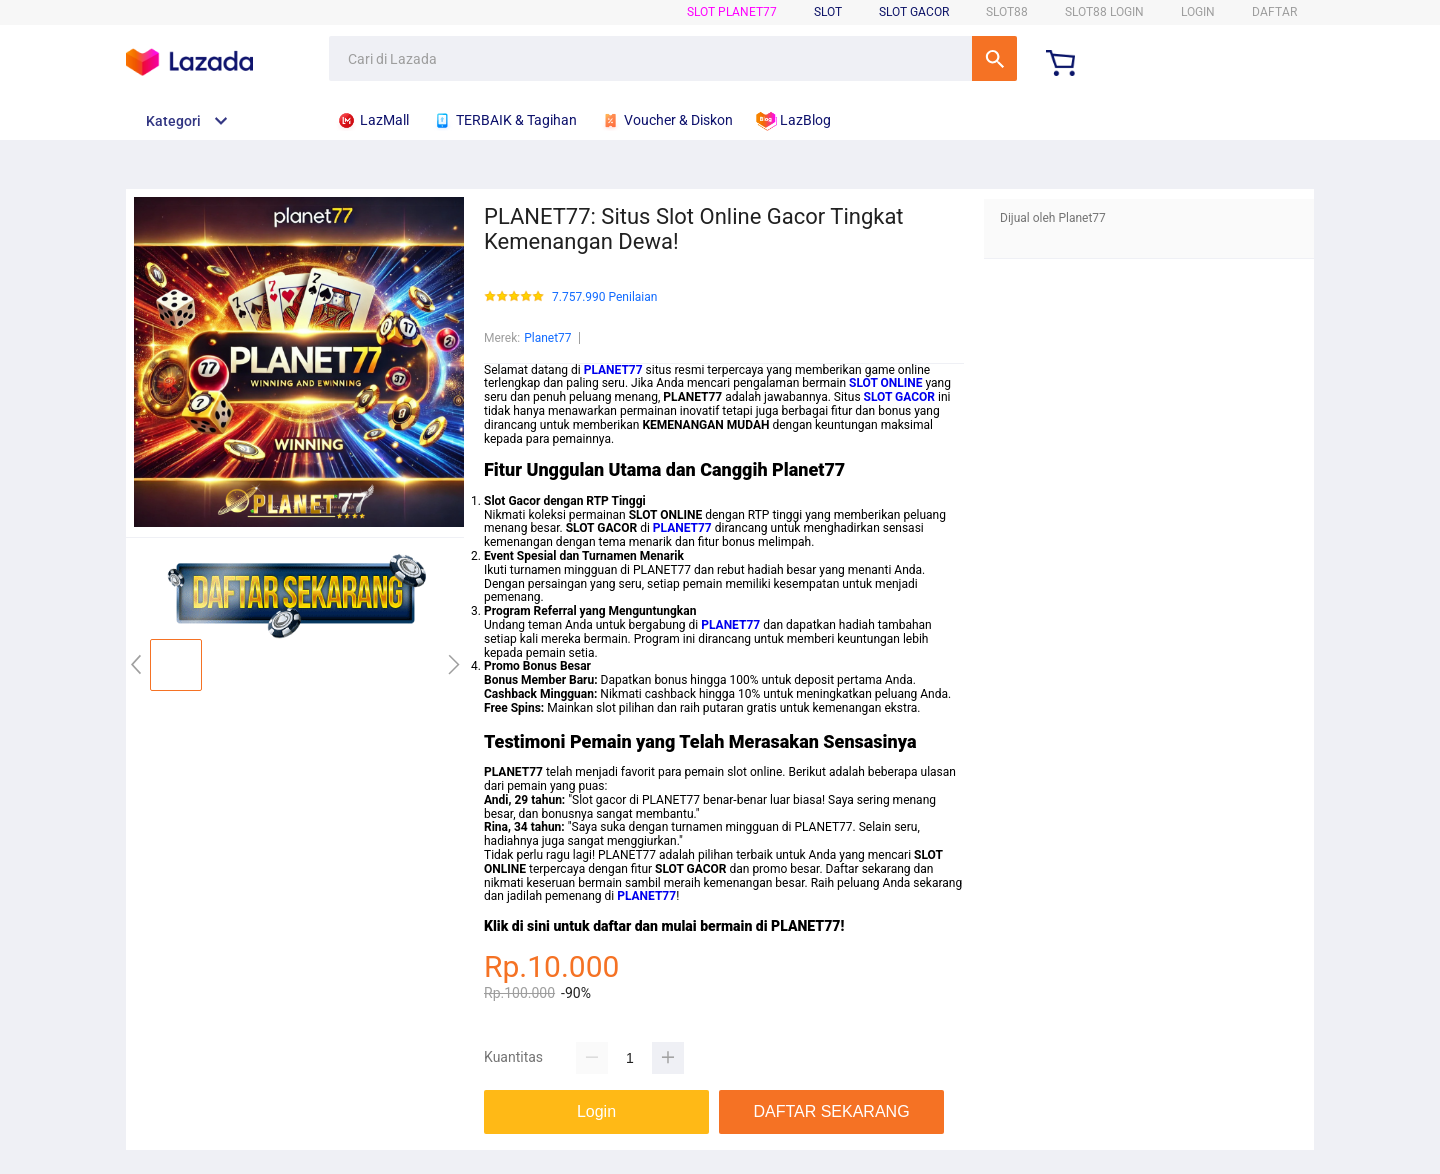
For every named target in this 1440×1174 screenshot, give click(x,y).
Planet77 (547, 338)
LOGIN (1198, 12)
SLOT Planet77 (732, 12)
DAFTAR (1274, 12)
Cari (994, 58)
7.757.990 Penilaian (604, 297)
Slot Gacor (914, 12)
